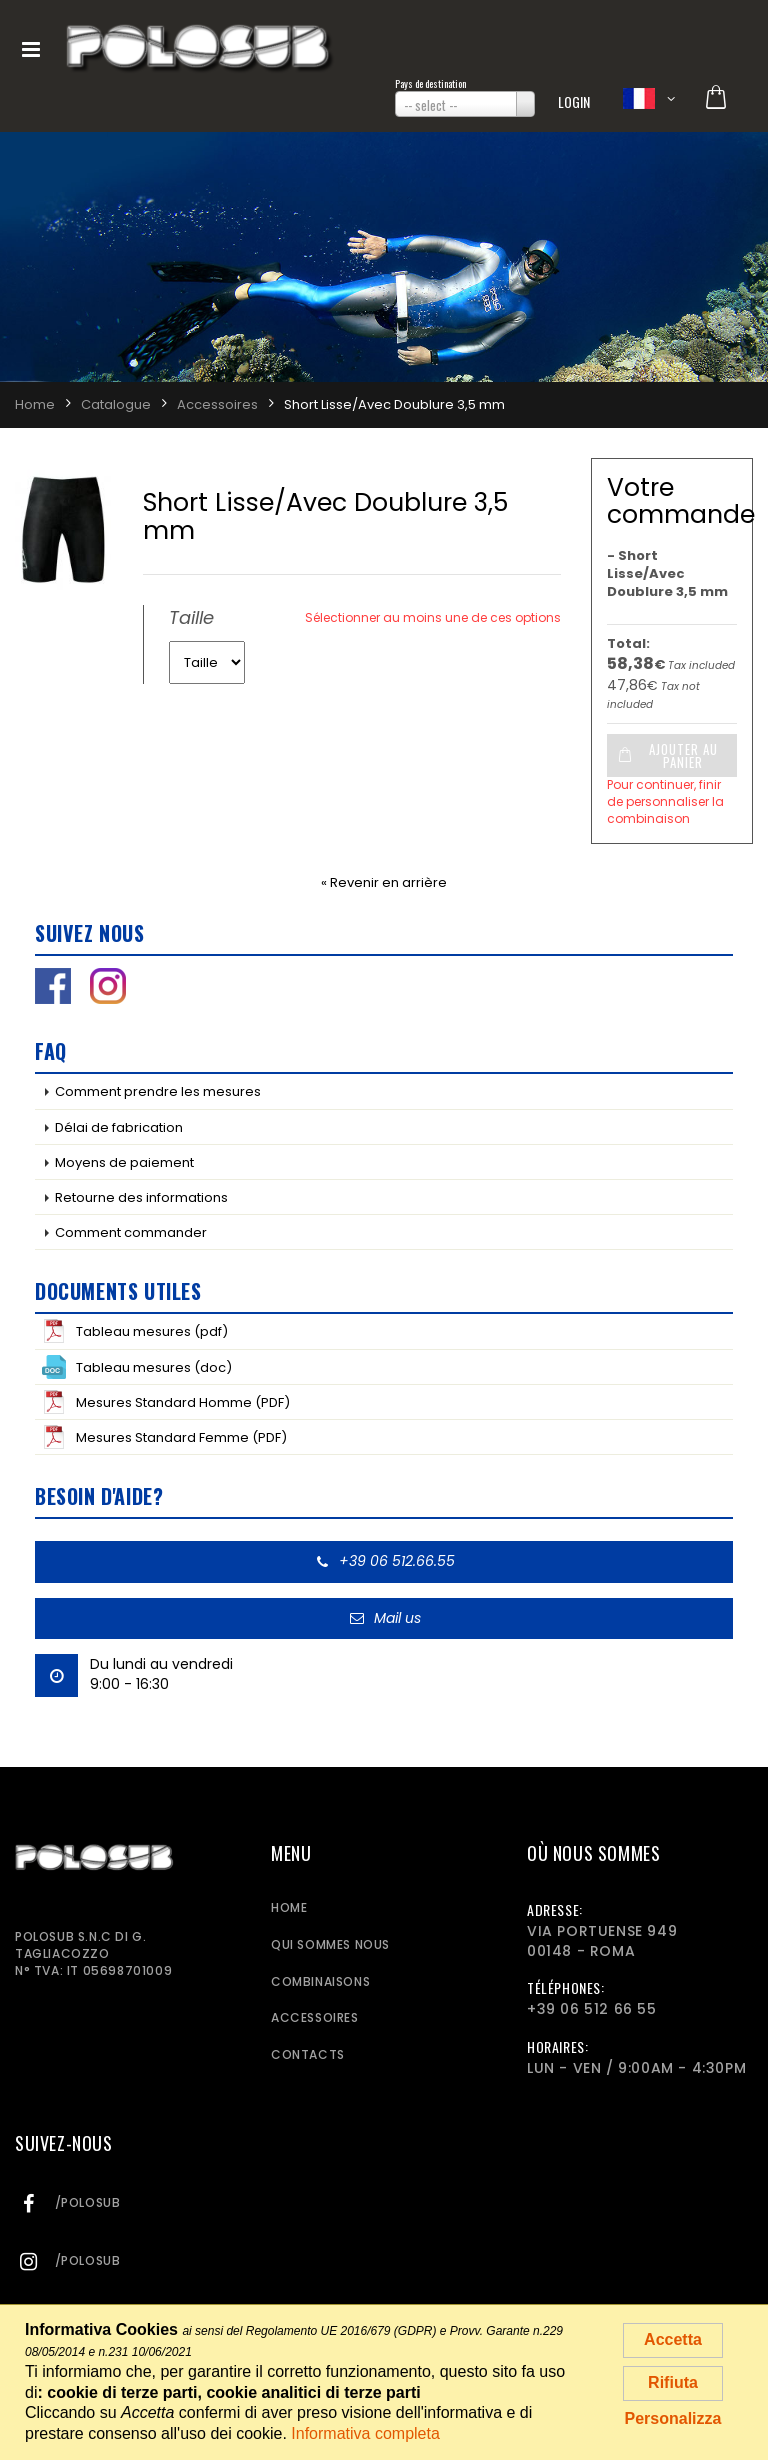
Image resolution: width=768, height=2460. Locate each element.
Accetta (673, 2339)
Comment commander (131, 1232)
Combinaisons (320, 1981)
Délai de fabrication (119, 1127)
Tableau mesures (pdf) (135, 1331)
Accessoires (315, 2017)
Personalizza (673, 2418)
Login (574, 101)
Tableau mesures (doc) (137, 1367)
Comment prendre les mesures (158, 1091)
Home (289, 1907)
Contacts (308, 2054)
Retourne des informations (141, 1197)
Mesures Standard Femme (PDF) (164, 1437)
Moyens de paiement (124, 1162)
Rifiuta (673, 2382)
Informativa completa (365, 2433)
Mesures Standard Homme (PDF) (166, 1402)
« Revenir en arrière (384, 882)
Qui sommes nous (330, 1944)
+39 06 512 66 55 (592, 2009)
